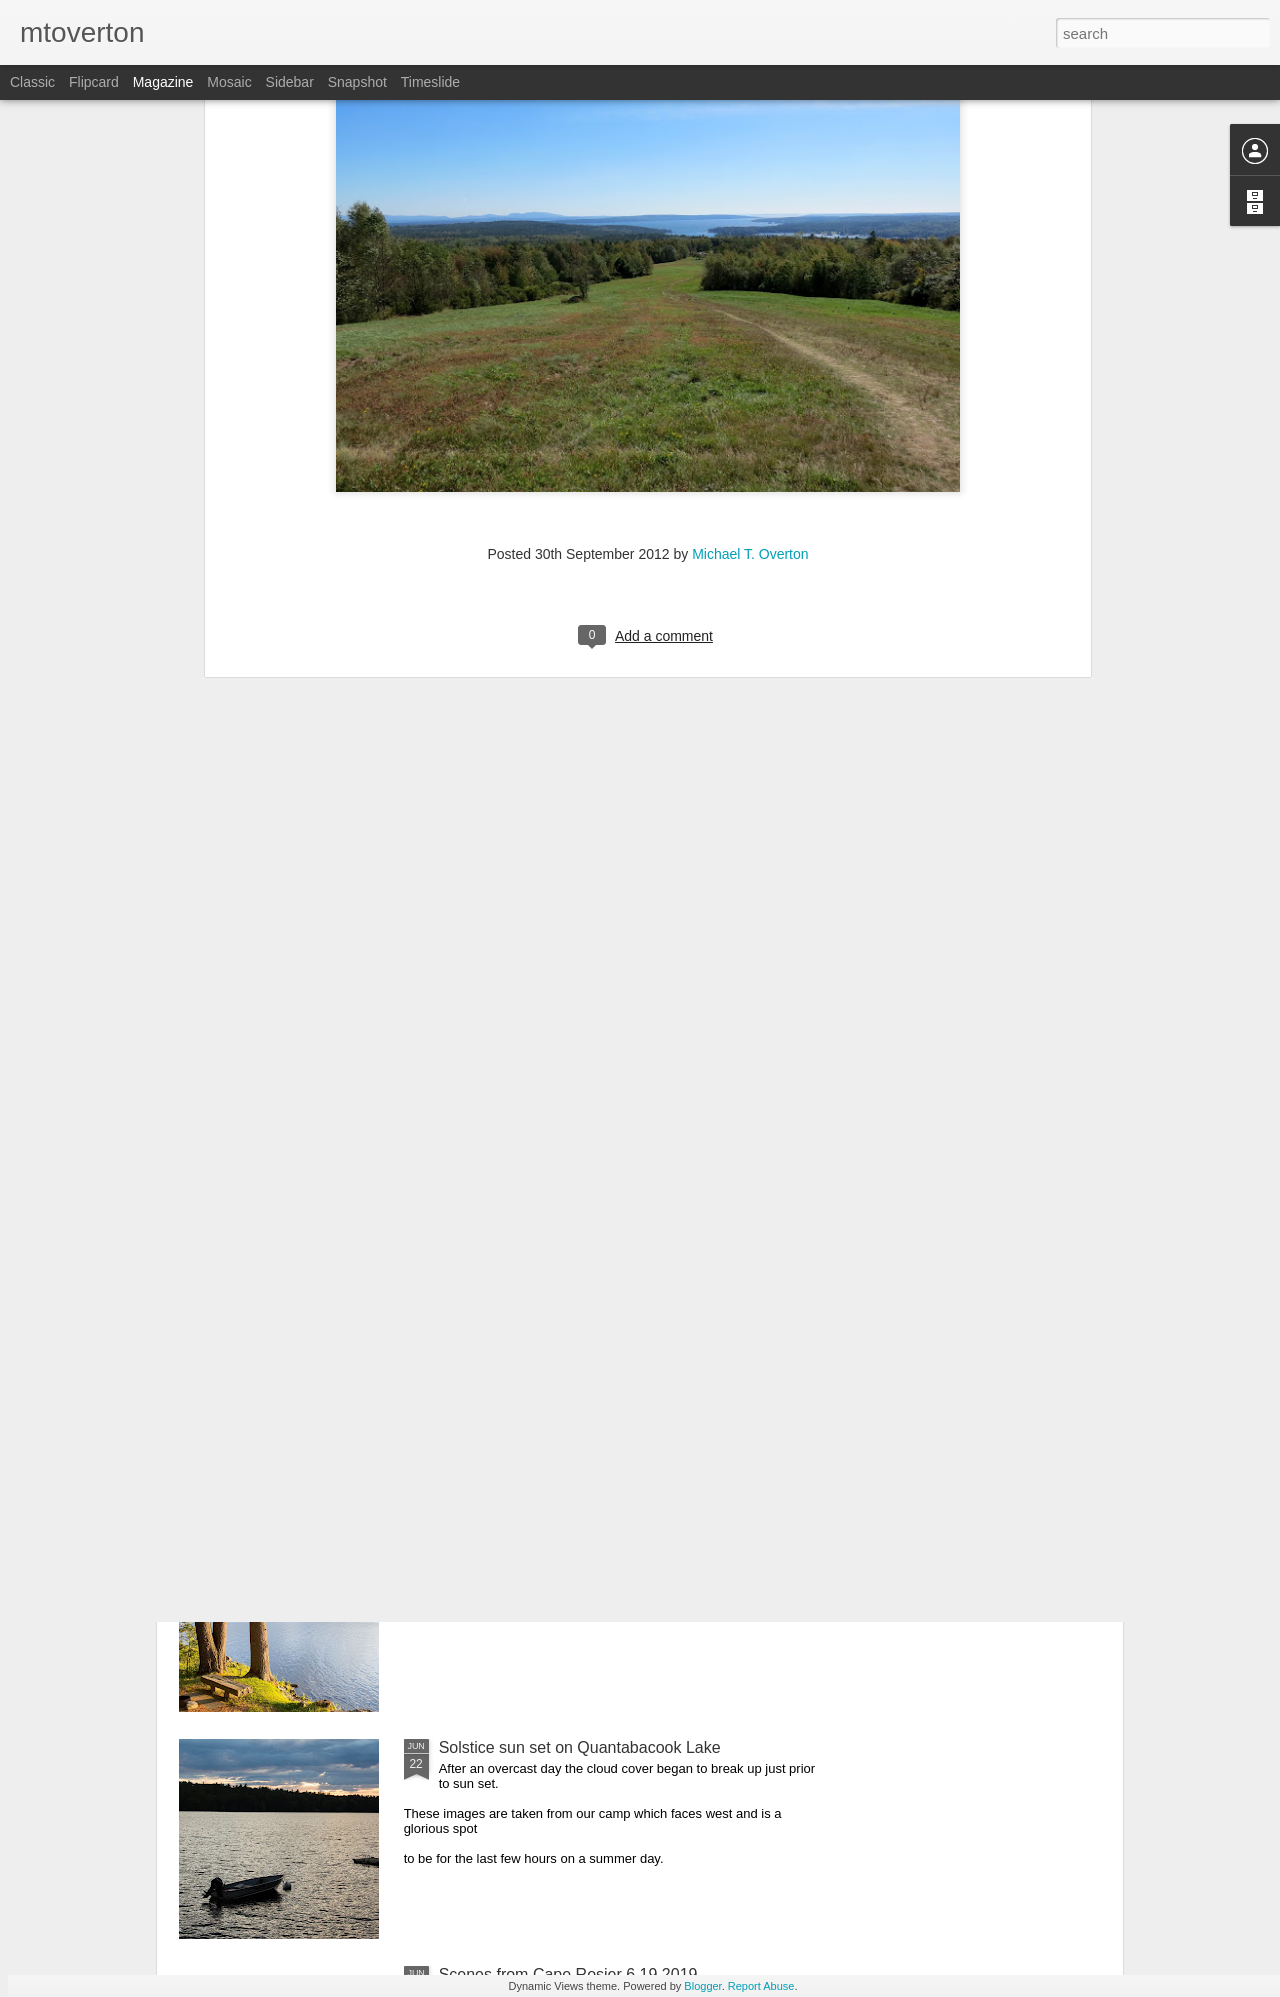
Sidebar (290, 82)
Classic (32, 82)
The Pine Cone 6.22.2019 (530, 1520)
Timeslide (430, 82)
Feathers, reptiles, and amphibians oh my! (588, 1293)
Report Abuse (761, 1986)
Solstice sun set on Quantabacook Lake (580, 1747)
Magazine (163, 82)
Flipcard (94, 82)
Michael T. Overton (750, 263)
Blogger (702, 1986)
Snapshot (357, 82)
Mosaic (229, 82)
